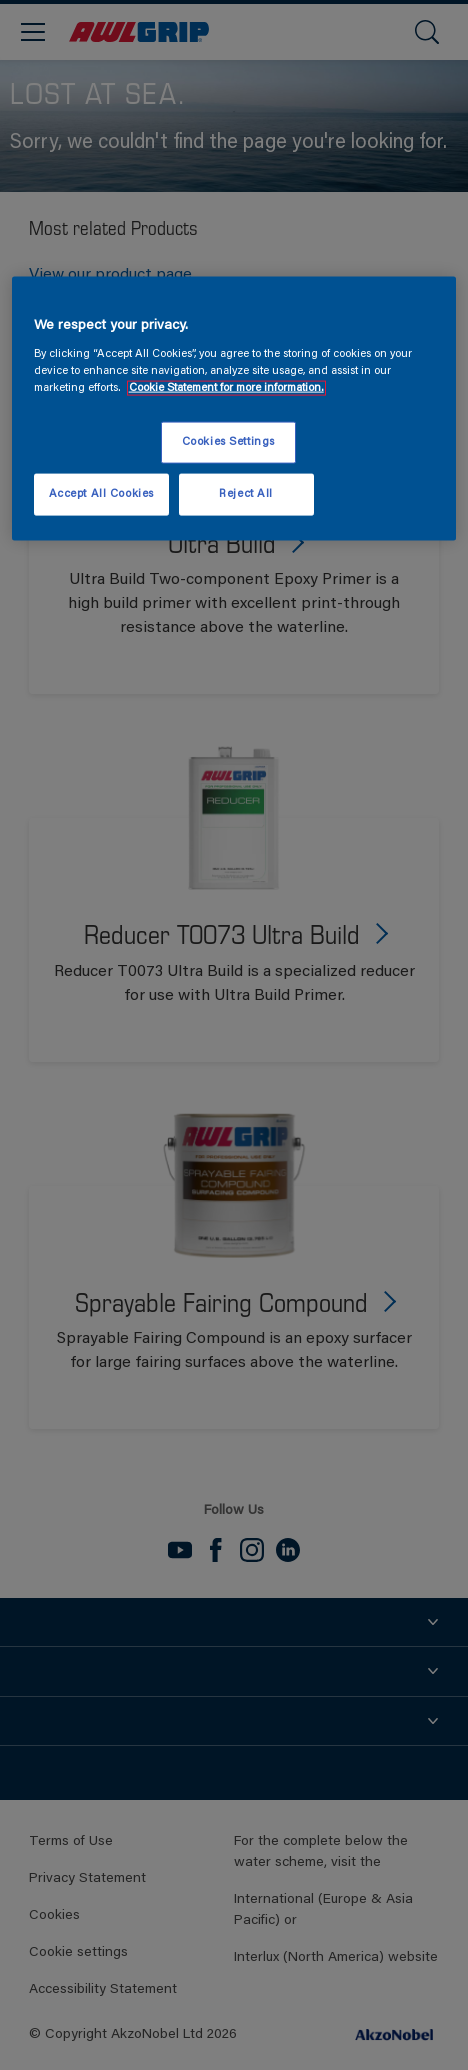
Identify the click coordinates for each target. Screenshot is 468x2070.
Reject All (246, 494)
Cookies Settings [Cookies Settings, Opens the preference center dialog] (228, 442)
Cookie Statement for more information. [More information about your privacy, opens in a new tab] (226, 388)
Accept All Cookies (101, 494)
